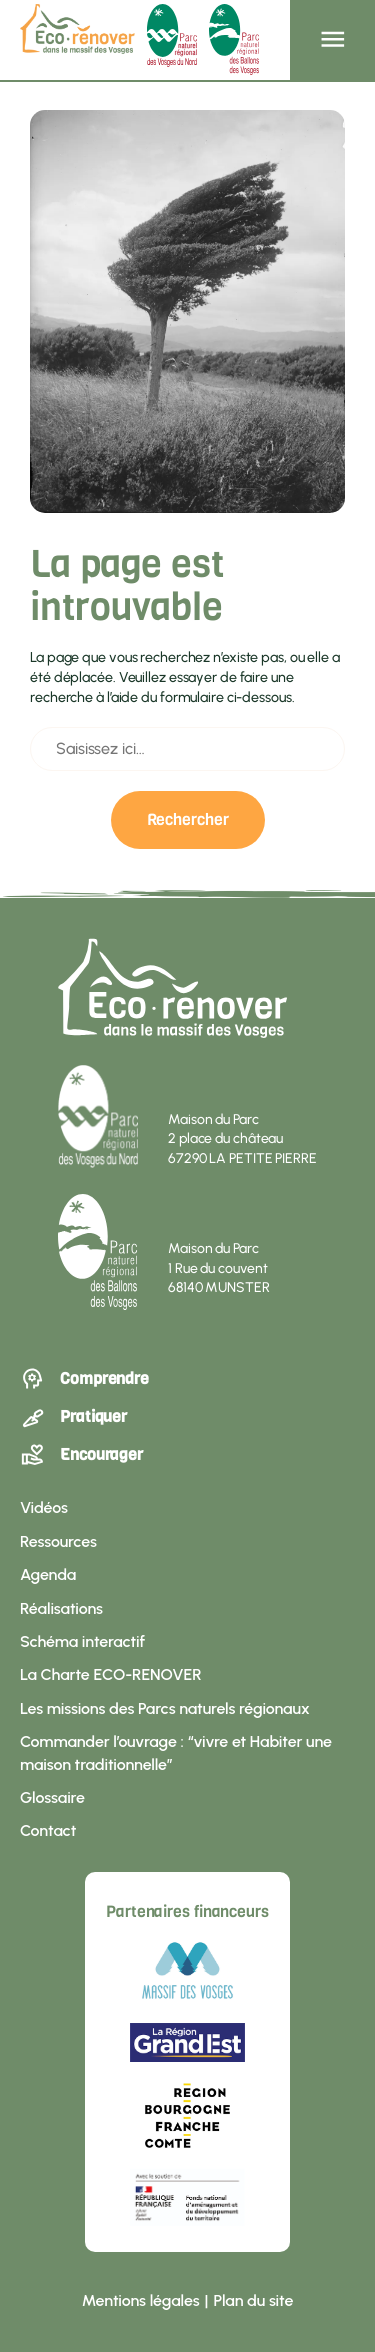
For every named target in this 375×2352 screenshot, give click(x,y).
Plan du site (253, 2300)
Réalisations (61, 1608)
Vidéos (44, 1507)
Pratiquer (73, 1416)
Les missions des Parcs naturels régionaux (165, 1708)
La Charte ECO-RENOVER (111, 1674)
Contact (48, 1830)
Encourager (81, 1454)
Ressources (58, 1541)
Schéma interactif (82, 1641)
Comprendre (84, 1378)
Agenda (48, 1574)
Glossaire (52, 1797)
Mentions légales (141, 2300)
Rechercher (188, 819)
